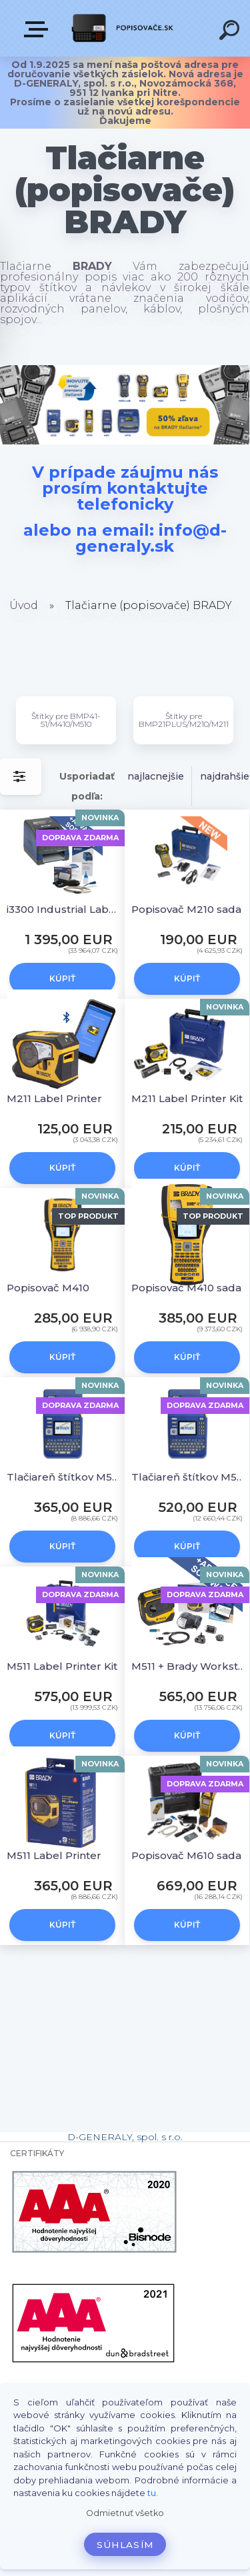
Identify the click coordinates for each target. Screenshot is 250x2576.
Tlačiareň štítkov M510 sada (189, 1477)
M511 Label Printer (54, 1855)
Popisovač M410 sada (186, 1287)
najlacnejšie (155, 776)
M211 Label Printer (54, 1098)
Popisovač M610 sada (186, 1855)
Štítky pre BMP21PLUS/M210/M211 (184, 720)
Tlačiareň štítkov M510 (64, 1477)
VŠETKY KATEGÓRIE (38, 29)
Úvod (23, 605)
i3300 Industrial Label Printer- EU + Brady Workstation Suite (64, 909)
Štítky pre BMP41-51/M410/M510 (66, 720)
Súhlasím (125, 2544)
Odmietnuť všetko (125, 2513)
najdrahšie (224, 776)
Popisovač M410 (48, 1287)
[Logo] (124, 28)
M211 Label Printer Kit (187, 1098)
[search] (231, 32)
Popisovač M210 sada (186, 909)
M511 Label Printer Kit (62, 1666)
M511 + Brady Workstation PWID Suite (189, 1666)
